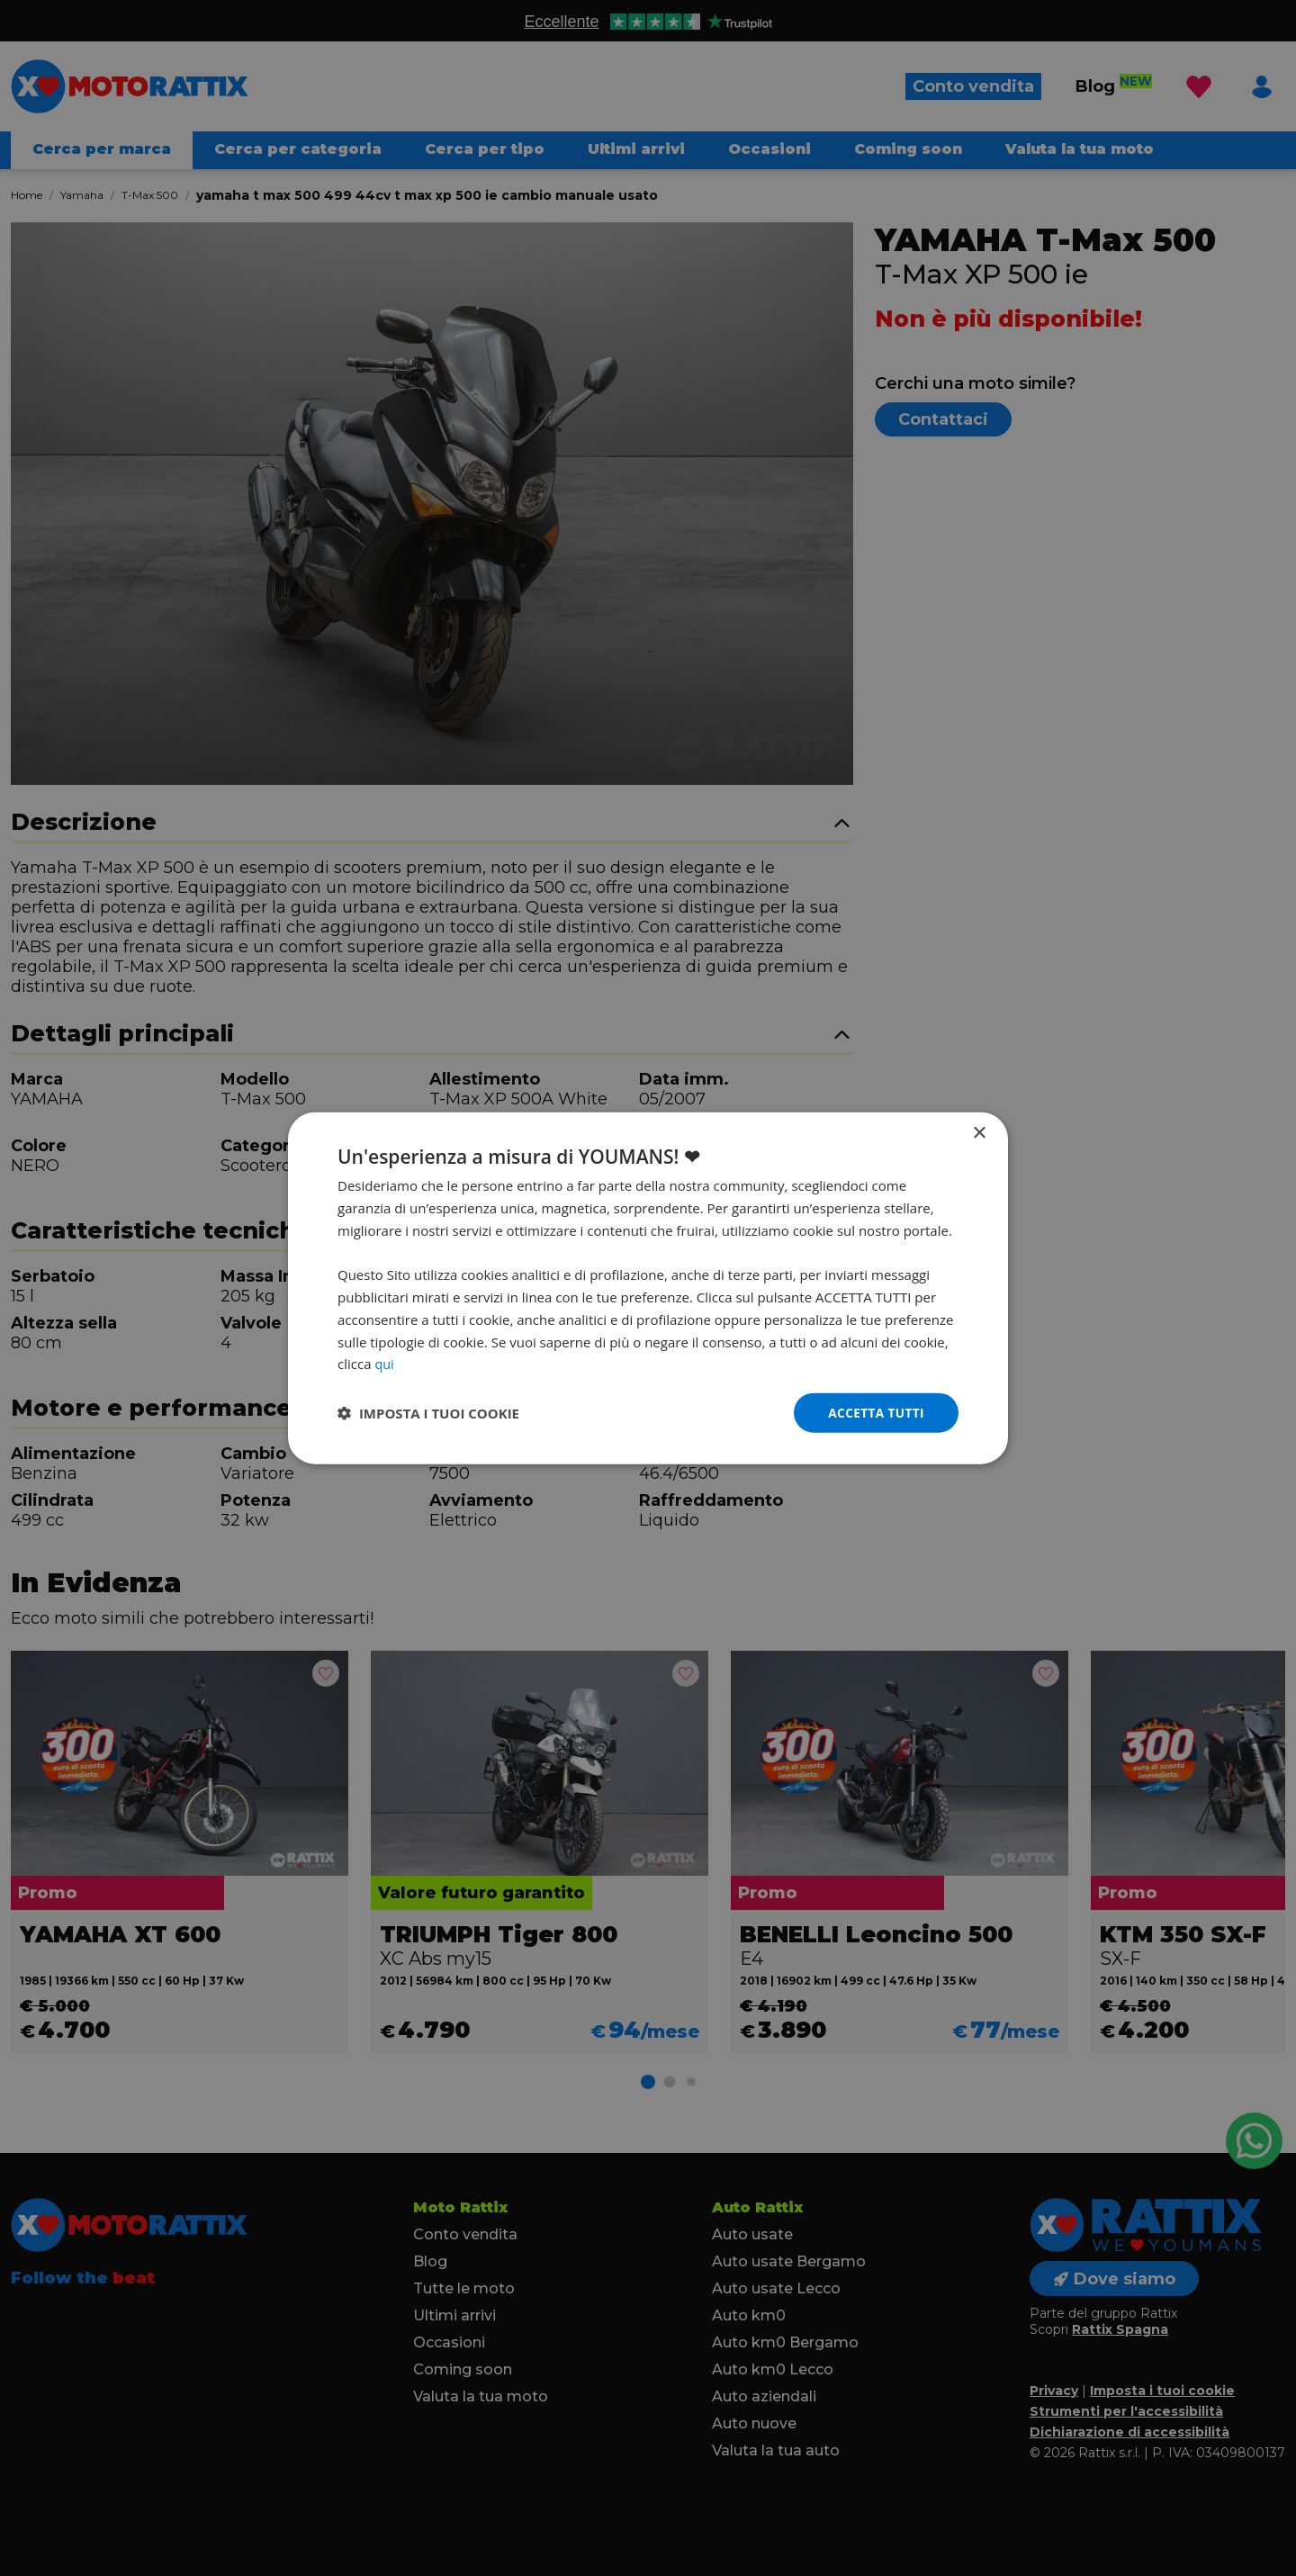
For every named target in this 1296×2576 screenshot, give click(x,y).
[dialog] (648, 1288)
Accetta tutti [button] (874, 1411)
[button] (428, 1413)
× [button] (979, 1132)
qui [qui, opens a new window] (384, 1363)
